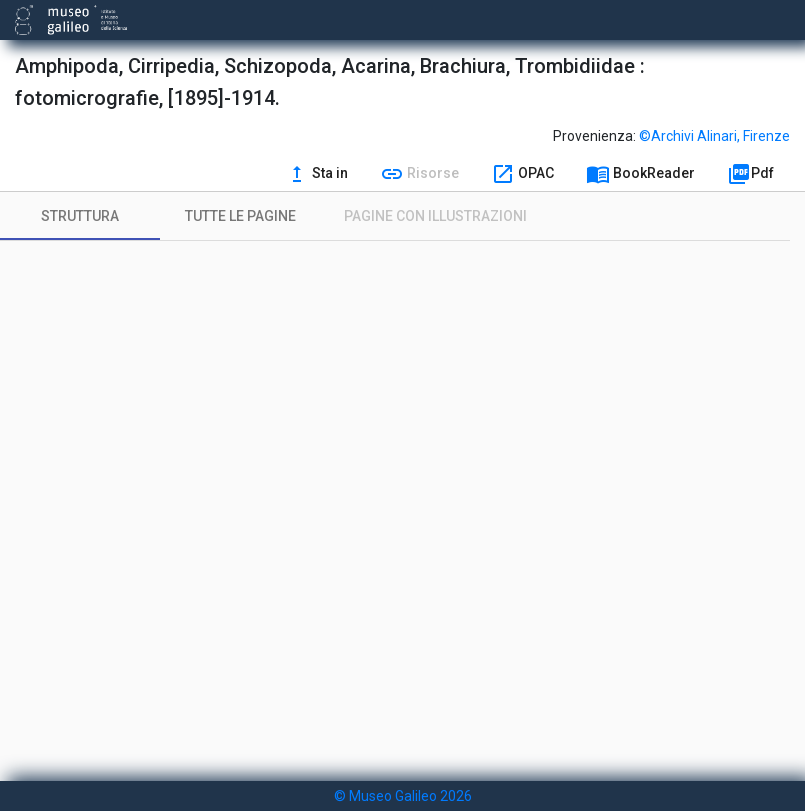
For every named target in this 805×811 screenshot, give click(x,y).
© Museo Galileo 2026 (403, 796)
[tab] (80, 216)
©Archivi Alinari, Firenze (714, 136)
